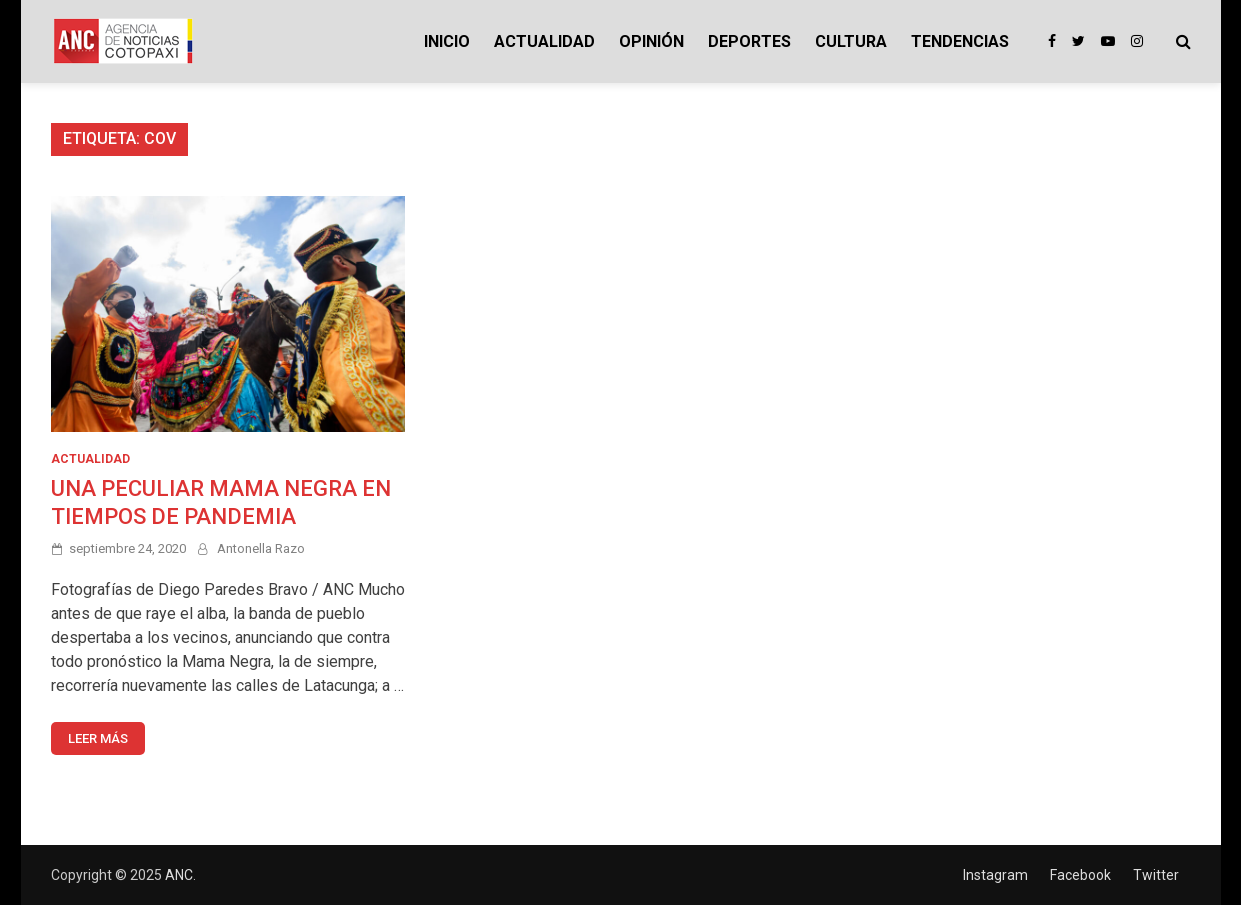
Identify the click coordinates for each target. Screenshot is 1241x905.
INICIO (447, 41)
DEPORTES (749, 41)
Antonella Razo (261, 548)
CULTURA (851, 41)
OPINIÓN (651, 41)
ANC (179, 875)
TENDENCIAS (960, 41)
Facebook (1080, 875)
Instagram (995, 875)
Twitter (1156, 875)
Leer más (98, 738)
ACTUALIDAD (544, 41)
